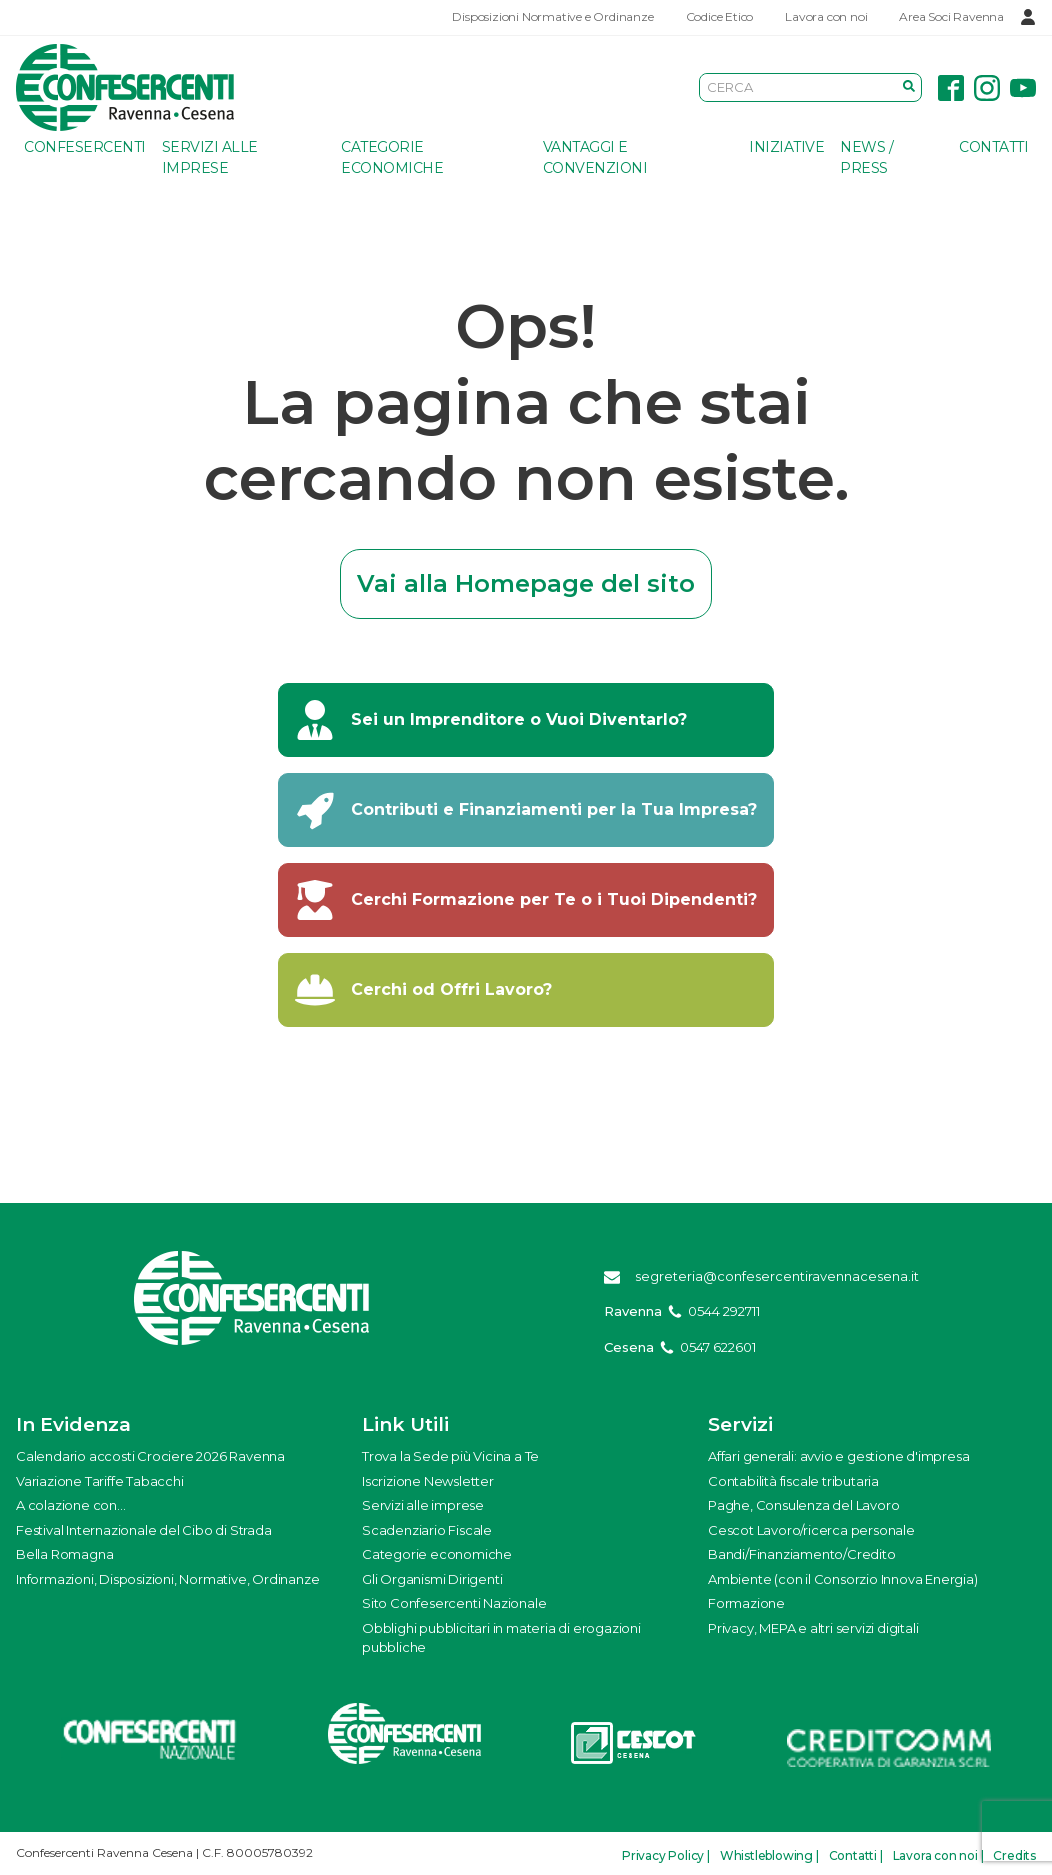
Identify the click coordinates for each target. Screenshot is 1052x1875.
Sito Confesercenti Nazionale (454, 1603)
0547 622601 (718, 1347)
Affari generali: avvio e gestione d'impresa (838, 1456)
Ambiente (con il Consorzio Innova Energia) (843, 1579)
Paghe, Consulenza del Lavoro (803, 1505)
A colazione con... (70, 1505)
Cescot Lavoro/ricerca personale (811, 1530)
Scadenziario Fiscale (427, 1530)
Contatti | (856, 1855)
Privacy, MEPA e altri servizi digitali (813, 1628)
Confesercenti (85, 147)
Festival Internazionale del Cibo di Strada (144, 1530)
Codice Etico (720, 16)
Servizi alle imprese (210, 157)
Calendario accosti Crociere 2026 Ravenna (150, 1456)
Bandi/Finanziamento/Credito (802, 1554)
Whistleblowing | (769, 1855)
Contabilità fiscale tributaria (793, 1481)
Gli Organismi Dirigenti (432, 1579)
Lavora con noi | (938, 1855)
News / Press (866, 157)
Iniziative (786, 147)
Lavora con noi (826, 16)
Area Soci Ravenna (951, 16)
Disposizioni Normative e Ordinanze (552, 16)
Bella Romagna (64, 1554)
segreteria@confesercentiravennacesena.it (777, 1276)
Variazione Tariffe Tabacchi (100, 1481)
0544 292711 (724, 1311)
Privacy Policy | (666, 1855)
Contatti (993, 147)
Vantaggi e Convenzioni (595, 157)
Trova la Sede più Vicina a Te (450, 1456)
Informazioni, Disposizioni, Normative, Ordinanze (167, 1579)
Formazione (746, 1603)
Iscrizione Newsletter (428, 1481)
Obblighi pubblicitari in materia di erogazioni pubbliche (501, 1638)
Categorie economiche (392, 157)
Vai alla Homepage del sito (526, 583)
